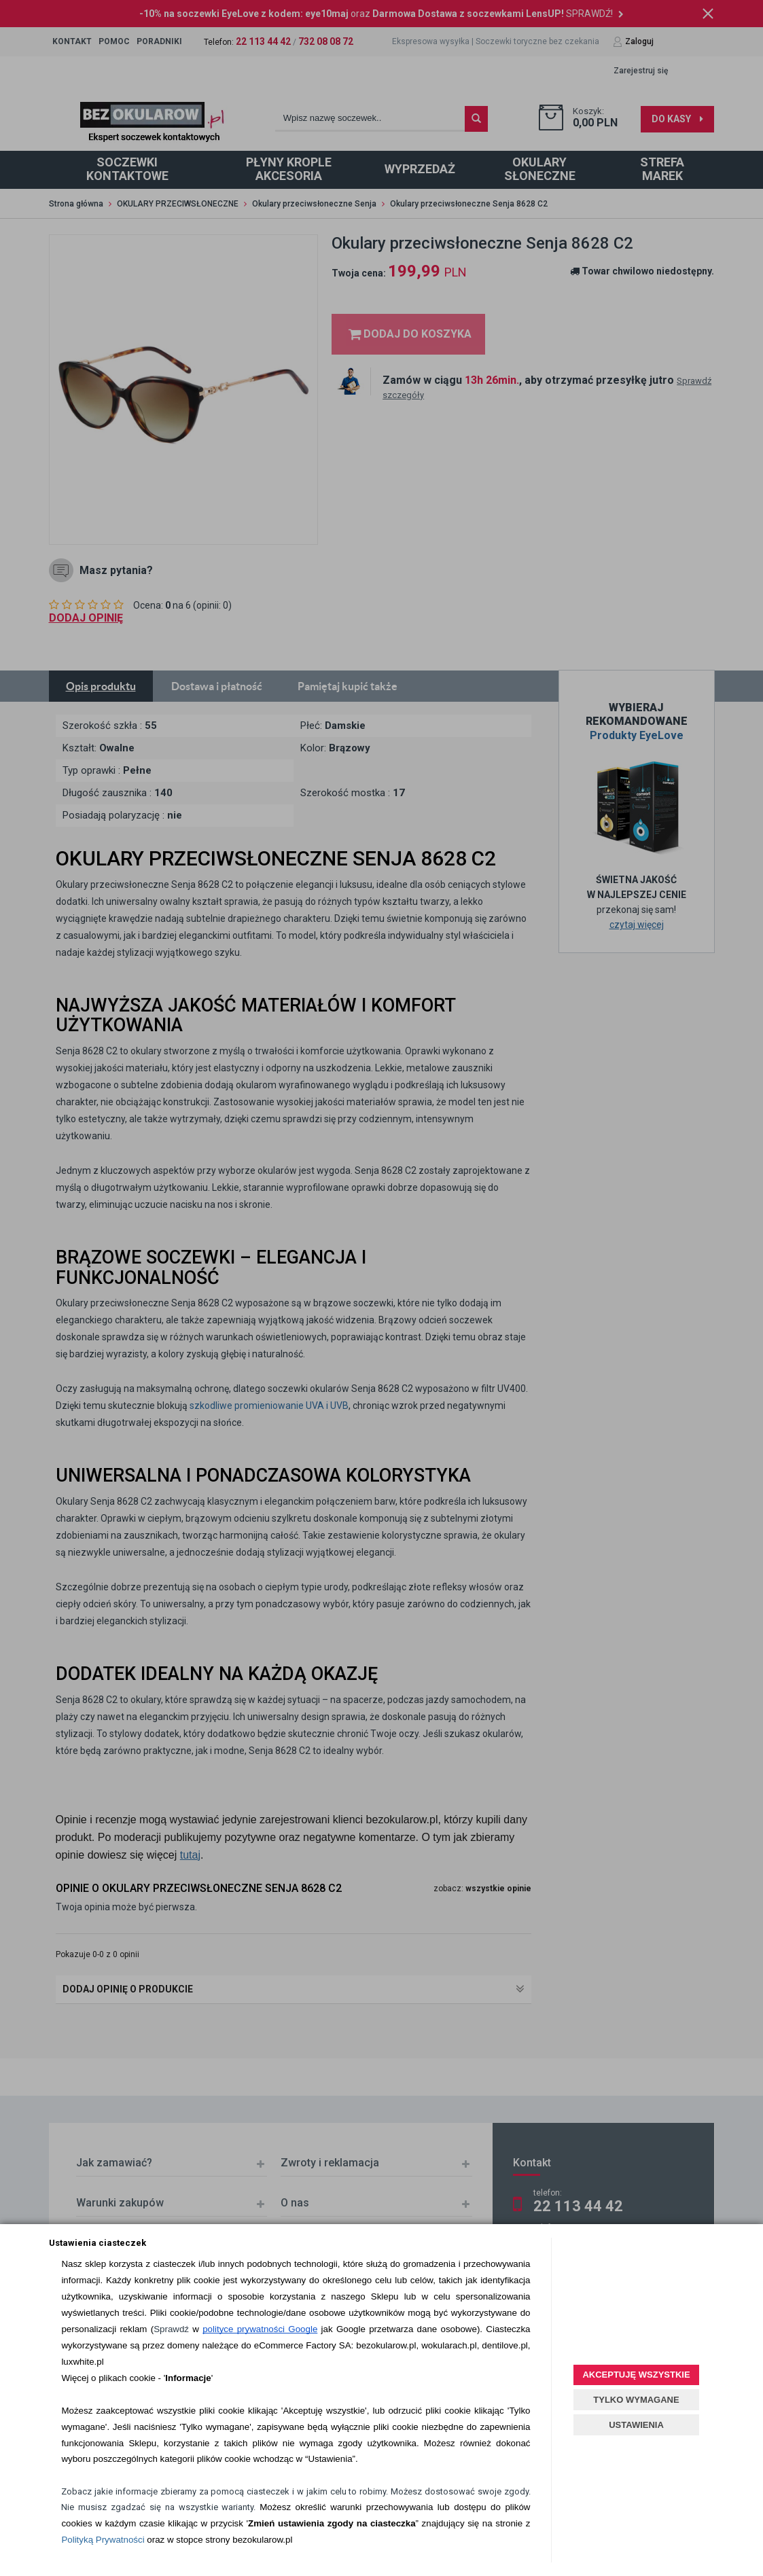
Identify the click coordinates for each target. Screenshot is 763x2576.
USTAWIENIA (636, 2425)
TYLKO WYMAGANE (636, 2400)
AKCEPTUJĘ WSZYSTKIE (636, 2374)
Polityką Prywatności (102, 2540)
